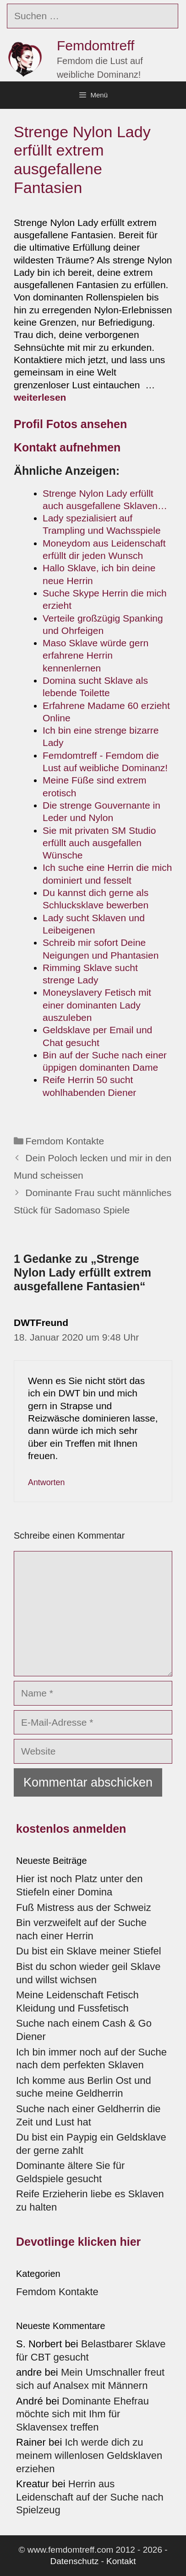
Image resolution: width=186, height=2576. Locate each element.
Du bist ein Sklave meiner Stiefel (88, 1951)
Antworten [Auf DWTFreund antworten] (46, 1482)
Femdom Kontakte (65, 1141)
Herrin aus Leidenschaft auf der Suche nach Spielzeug (90, 2497)
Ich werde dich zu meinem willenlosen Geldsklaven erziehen (89, 2455)
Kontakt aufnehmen (67, 447)
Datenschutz (74, 2561)
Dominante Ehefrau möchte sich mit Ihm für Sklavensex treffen (82, 2414)
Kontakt (121, 2561)
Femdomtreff (96, 45)
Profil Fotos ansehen (72, 424)
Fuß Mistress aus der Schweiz (83, 1907)
